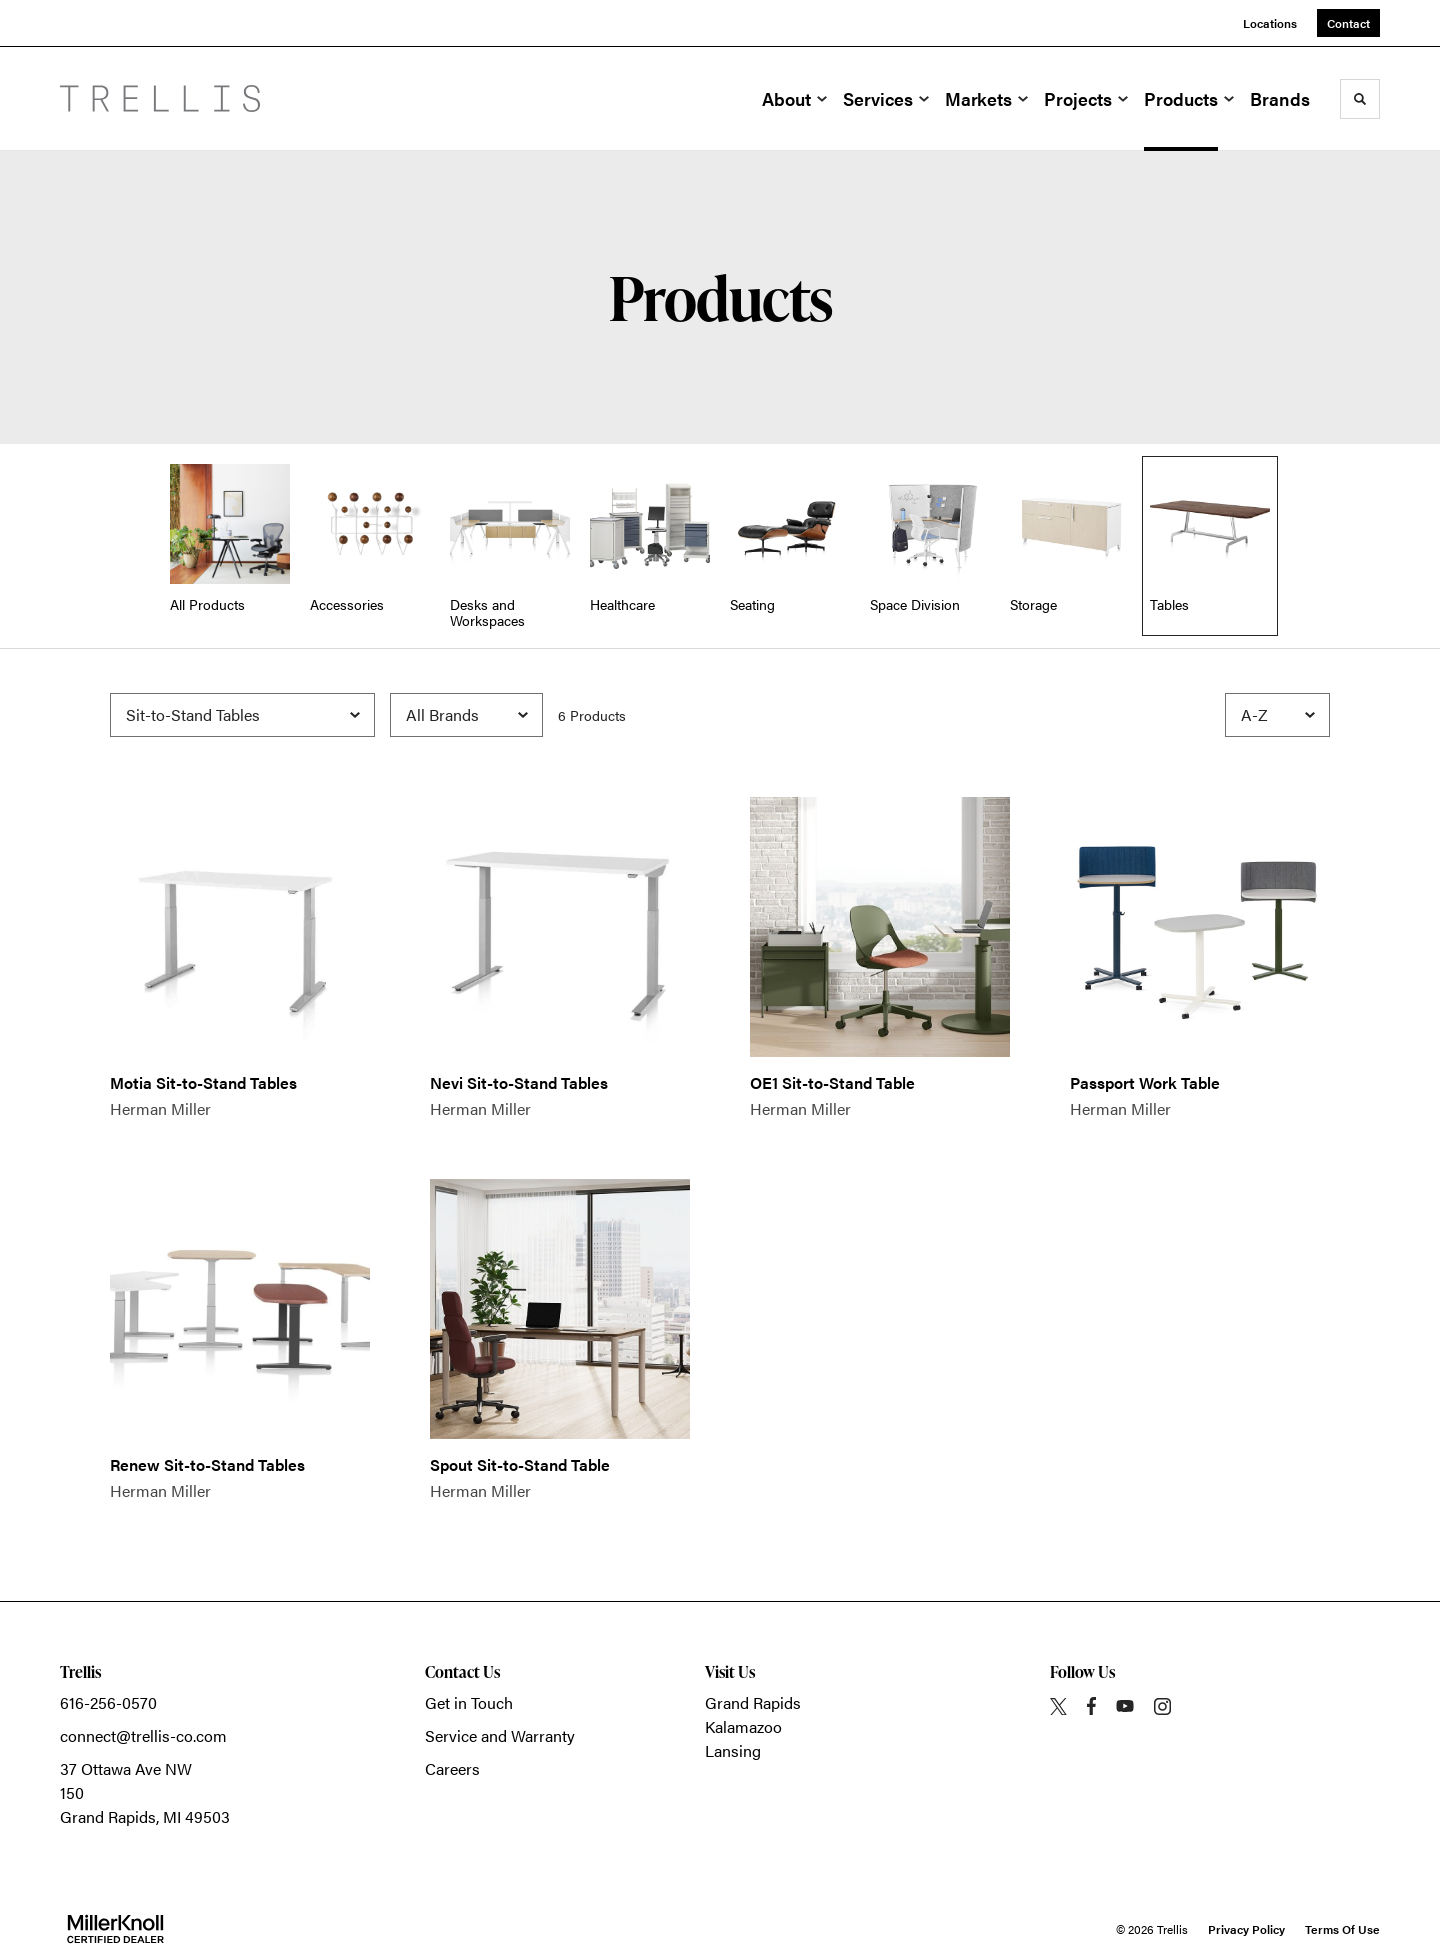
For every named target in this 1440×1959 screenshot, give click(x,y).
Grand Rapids (753, 1702)
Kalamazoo (743, 1726)
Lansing (733, 1750)
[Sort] (1277, 715)
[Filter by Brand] (466, 715)
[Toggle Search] (1360, 99)
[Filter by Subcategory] (242, 715)
